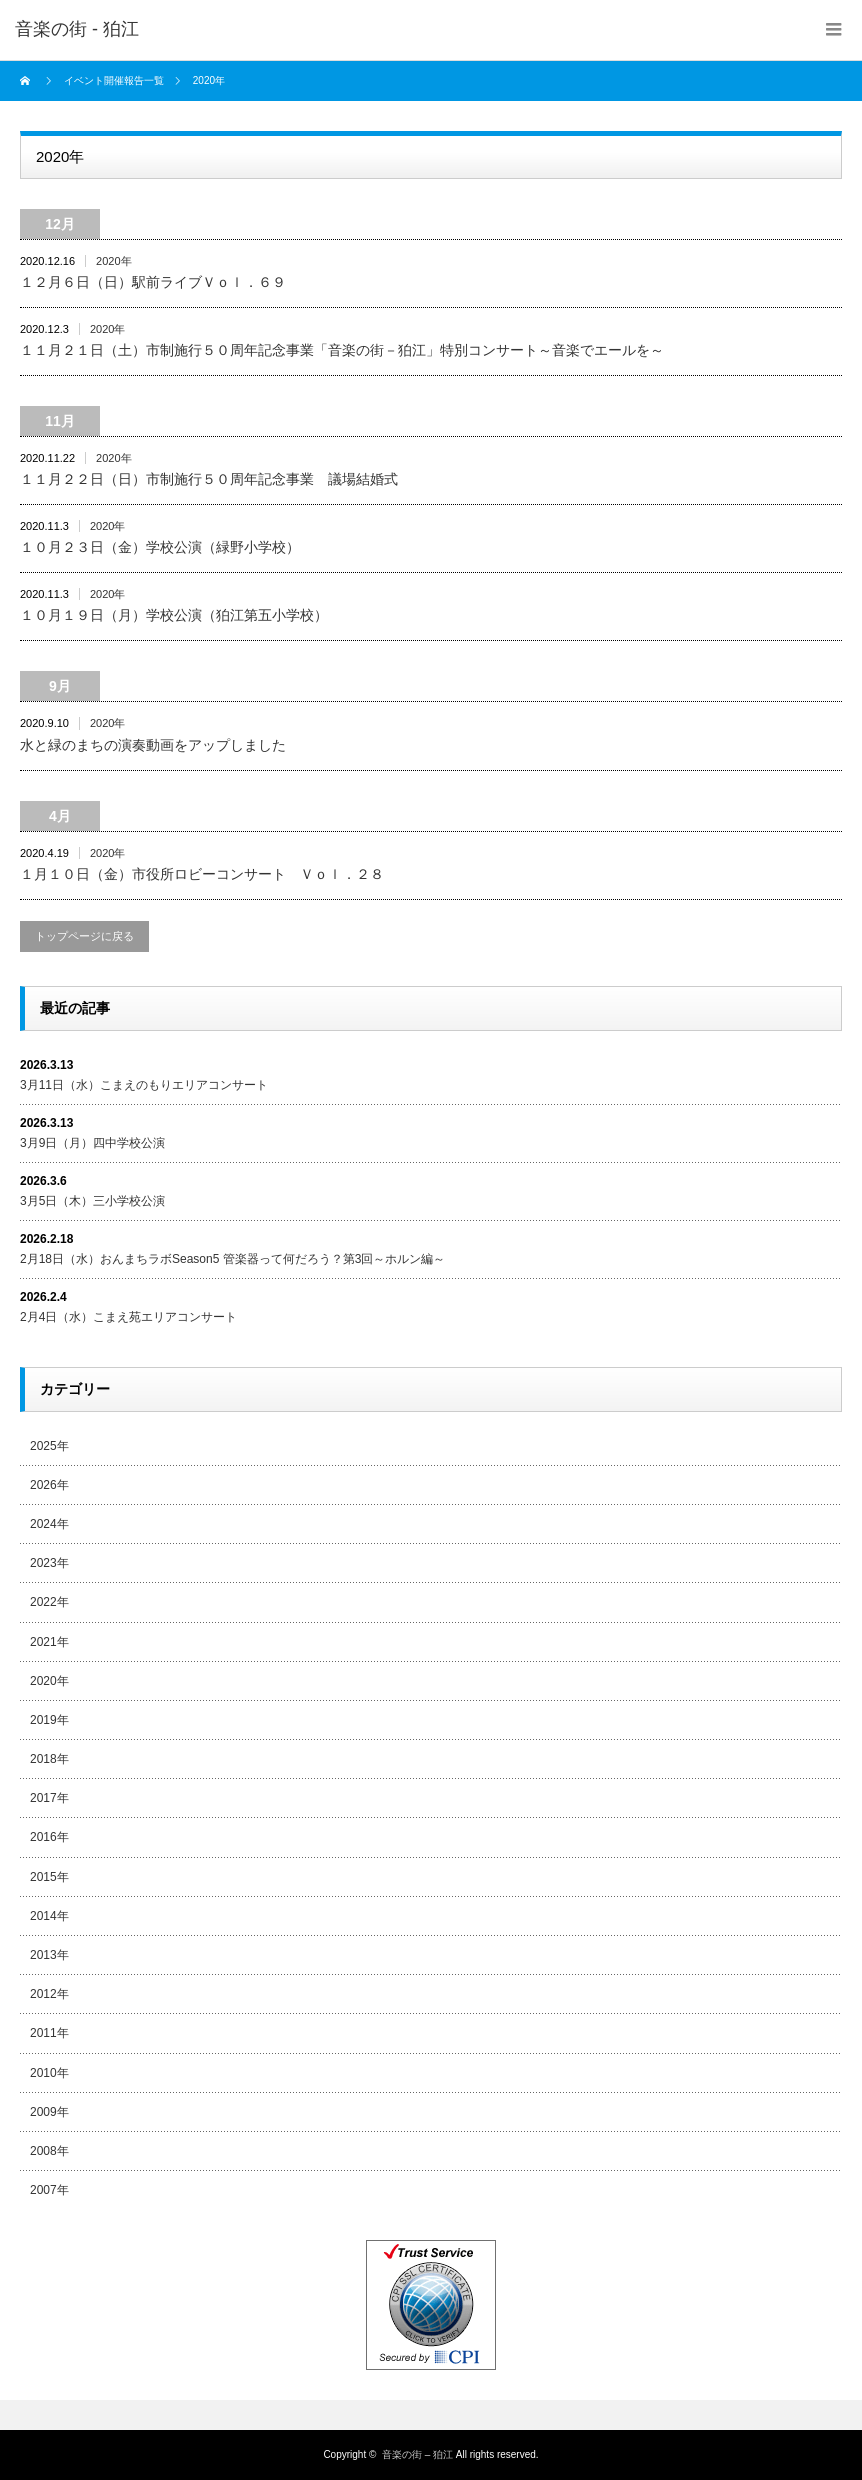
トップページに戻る (84, 936)
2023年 (49, 1563)
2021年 (49, 1642)
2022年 (49, 1602)
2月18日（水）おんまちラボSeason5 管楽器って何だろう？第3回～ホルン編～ (232, 1259)
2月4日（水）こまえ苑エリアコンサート (128, 1317)
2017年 (49, 1798)
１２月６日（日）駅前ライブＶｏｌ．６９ (153, 282)
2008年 (49, 2151)
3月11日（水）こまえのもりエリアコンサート (144, 1085)
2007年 (49, 2190)
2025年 (49, 1446)
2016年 (49, 1837)
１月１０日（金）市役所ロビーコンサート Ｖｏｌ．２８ (202, 874)
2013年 (49, 1955)
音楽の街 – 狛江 (417, 2454)
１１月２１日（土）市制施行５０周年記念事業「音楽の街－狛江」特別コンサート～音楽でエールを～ (342, 350)
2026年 (49, 1485)
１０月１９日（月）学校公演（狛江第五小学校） (174, 615)
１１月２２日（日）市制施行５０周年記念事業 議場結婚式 (209, 479)
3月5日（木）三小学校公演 (92, 1201)
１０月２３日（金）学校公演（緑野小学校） (160, 547)
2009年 (49, 2112)
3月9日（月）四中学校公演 (92, 1143)
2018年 (49, 1759)
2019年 (49, 1720)
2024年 (49, 1524)
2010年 (49, 2073)
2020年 (113, 261)
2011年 (49, 2033)
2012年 (49, 1994)
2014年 (49, 1916)
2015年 (49, 1877)
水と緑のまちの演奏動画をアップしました (153, 745)
